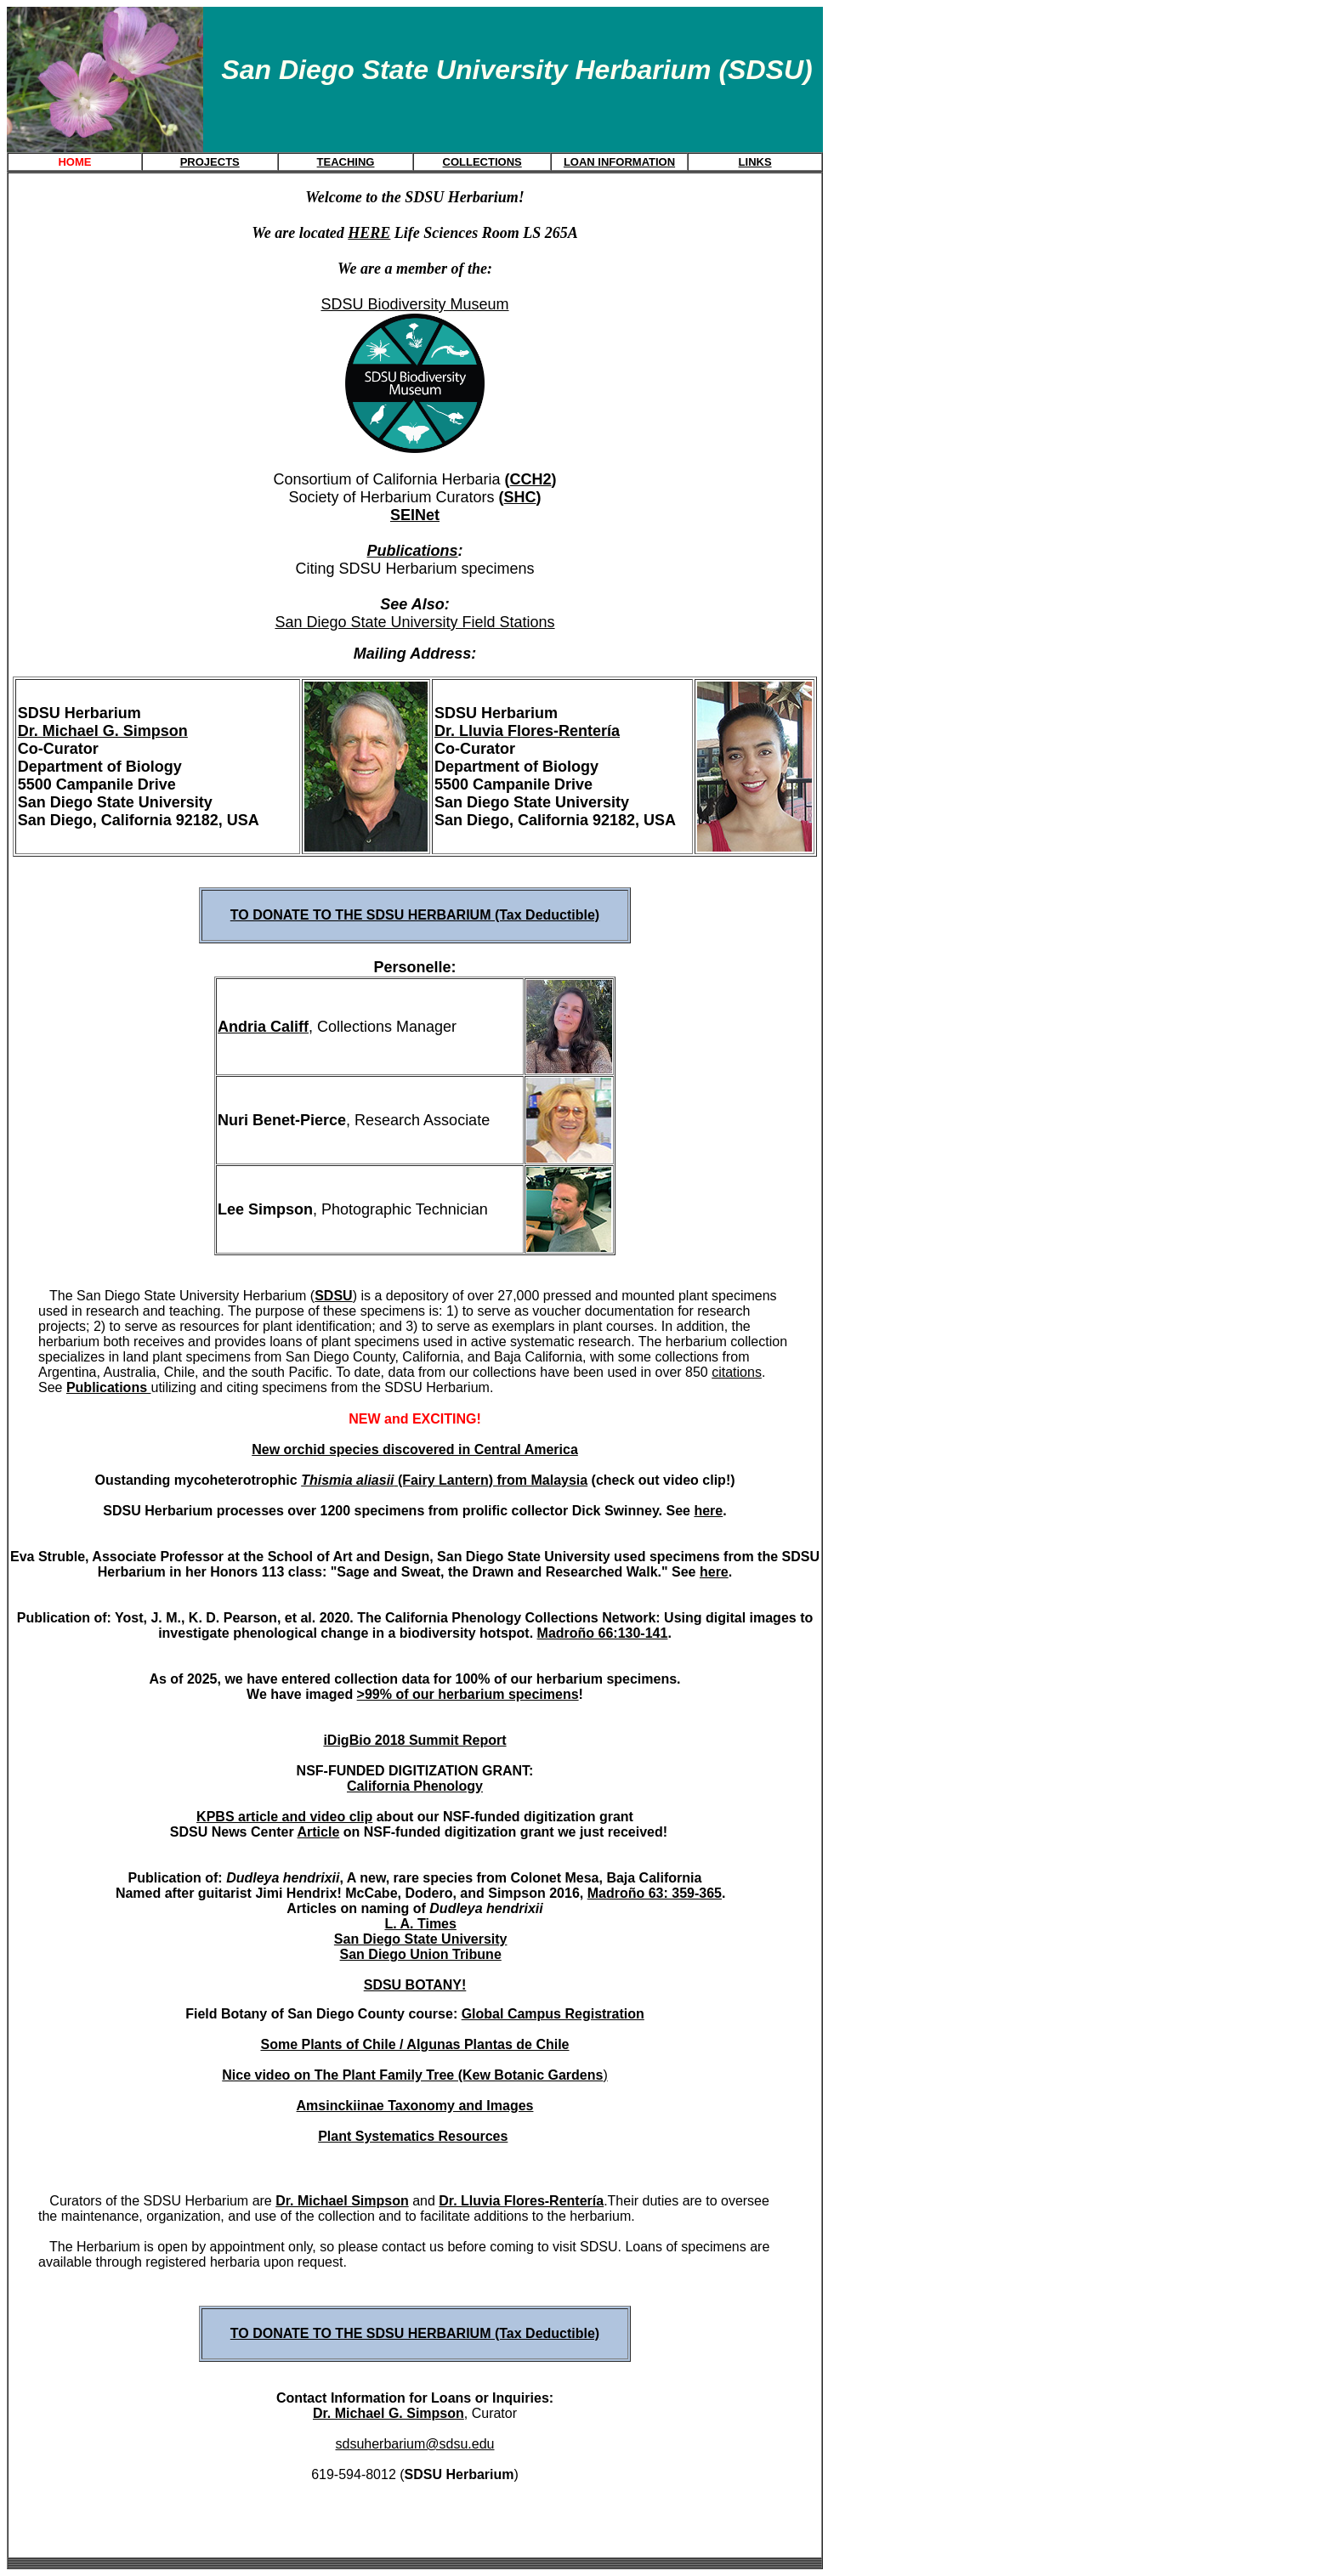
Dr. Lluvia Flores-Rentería (527, 730)
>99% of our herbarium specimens (468, 1694)
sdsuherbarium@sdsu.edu (414, 2444)
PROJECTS (210, 162)
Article (318, 1832)
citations (737, 1372)
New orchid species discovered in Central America (415, 1449)
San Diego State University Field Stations (414, 622)
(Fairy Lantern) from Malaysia (491, 1480)
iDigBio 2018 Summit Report (414, 1740)
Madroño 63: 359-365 (654, 1893)
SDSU (333, 1295)
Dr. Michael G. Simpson (103, 730)
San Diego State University (421, 1939)
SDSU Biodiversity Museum (414, 304)
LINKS (755, 162)
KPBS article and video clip (284, 1816)
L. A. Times (420, 1923)
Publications (411, 550)
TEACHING (346, 162)
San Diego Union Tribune (421, 1954)
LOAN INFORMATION (619, 162)
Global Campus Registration (553, 2014)
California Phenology (415, 1786)
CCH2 (531, 479)
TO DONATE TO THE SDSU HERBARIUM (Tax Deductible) (414, 915)
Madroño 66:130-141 (602, 1633)
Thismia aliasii (347, 1480)
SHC (520, 497)
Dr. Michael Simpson (341, 2201)
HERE (369, 232)
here (708, 1510)
